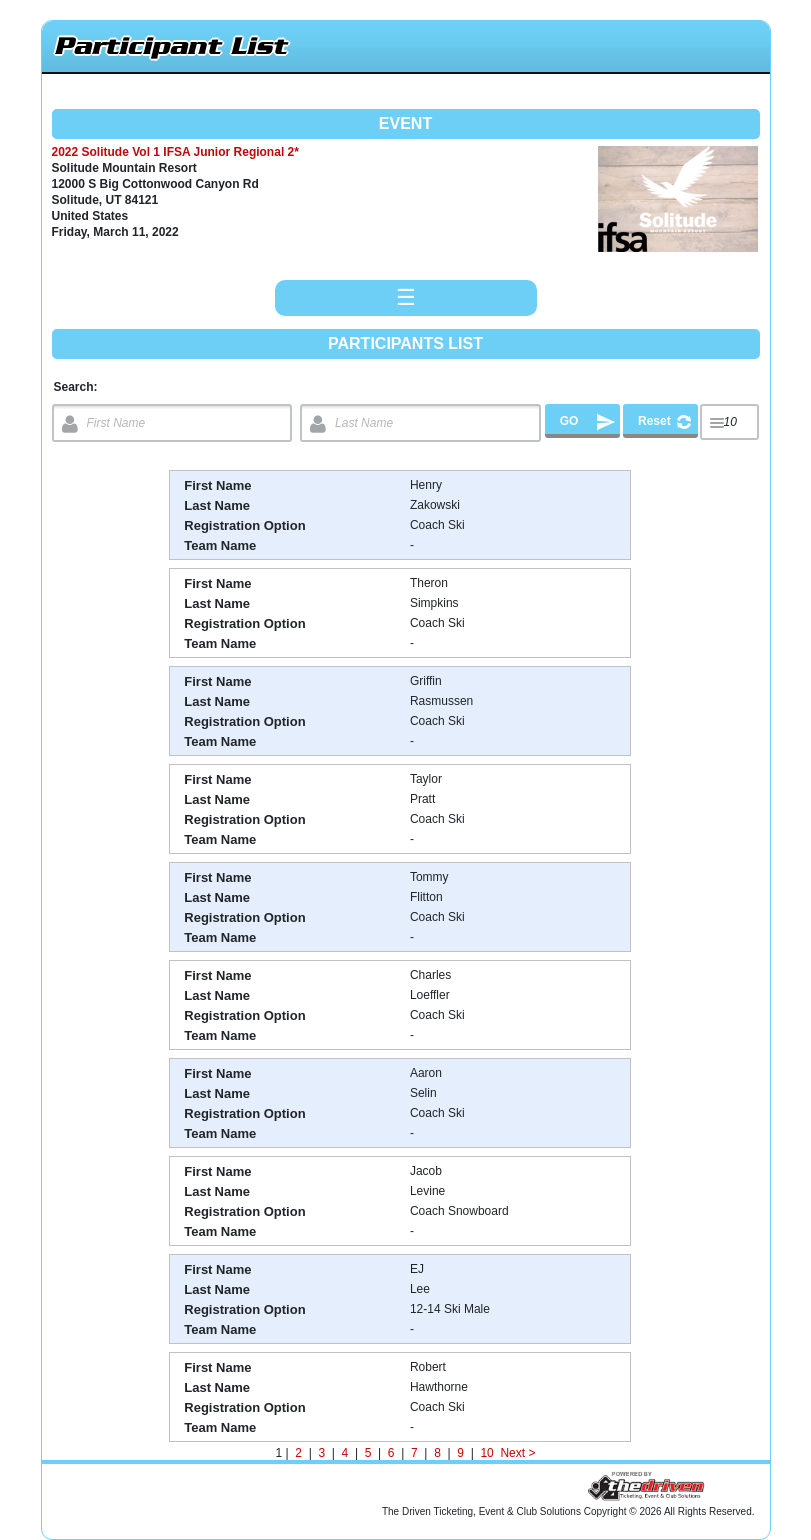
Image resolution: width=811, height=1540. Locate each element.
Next (512, 1453)
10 (487, 1453)
